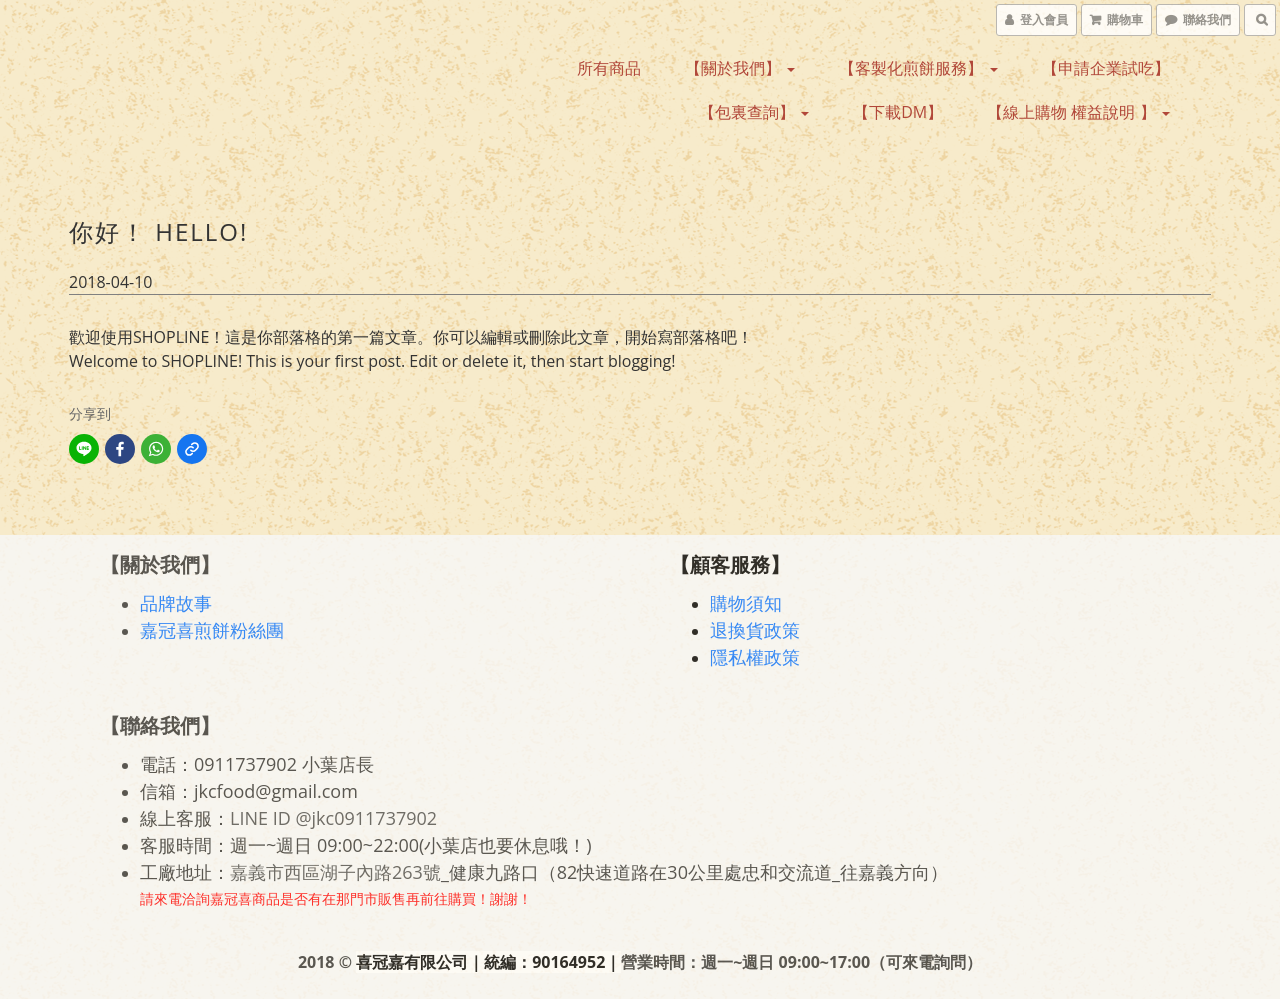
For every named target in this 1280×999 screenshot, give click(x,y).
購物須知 (746, 603)
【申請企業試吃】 (1106, 68)
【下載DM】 (898, 112)
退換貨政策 (755, 630)
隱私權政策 (755, 657)
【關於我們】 (740, 68)
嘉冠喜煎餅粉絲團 (212, 630)
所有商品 (609, 68)
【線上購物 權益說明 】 (1078, 112)
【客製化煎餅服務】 (918, 68)
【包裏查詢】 (754, 112)
